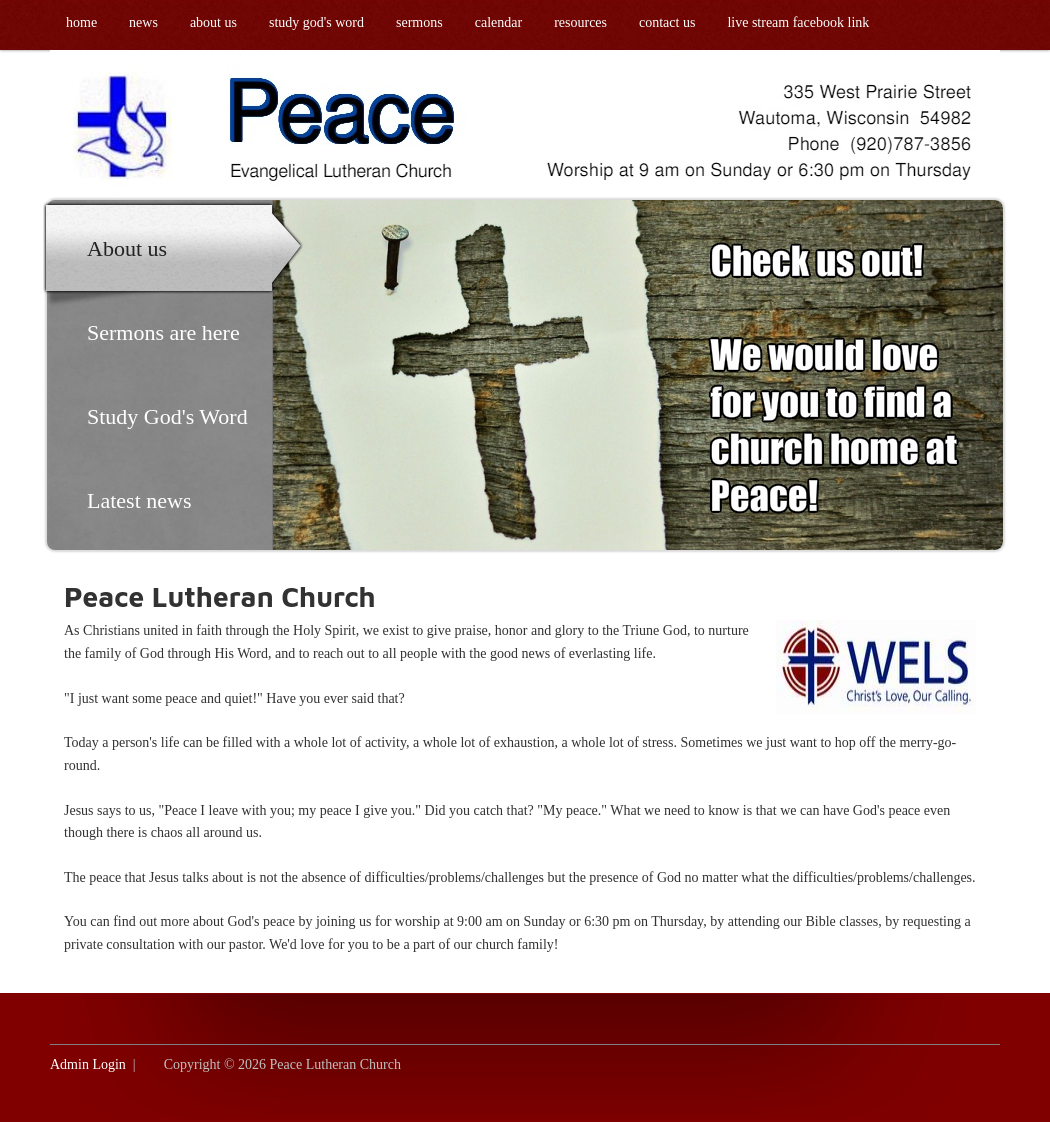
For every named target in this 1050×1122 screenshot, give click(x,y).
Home (81, 22)
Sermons (419, 22)
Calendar (498, 22)
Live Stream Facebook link (798, 22)
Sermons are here (163, 332)
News (143, 22)
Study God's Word (316, 22)
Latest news (139, 500)
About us (213, 22)
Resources (580, 22)
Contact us (667, 22)
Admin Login (88, 1064)
